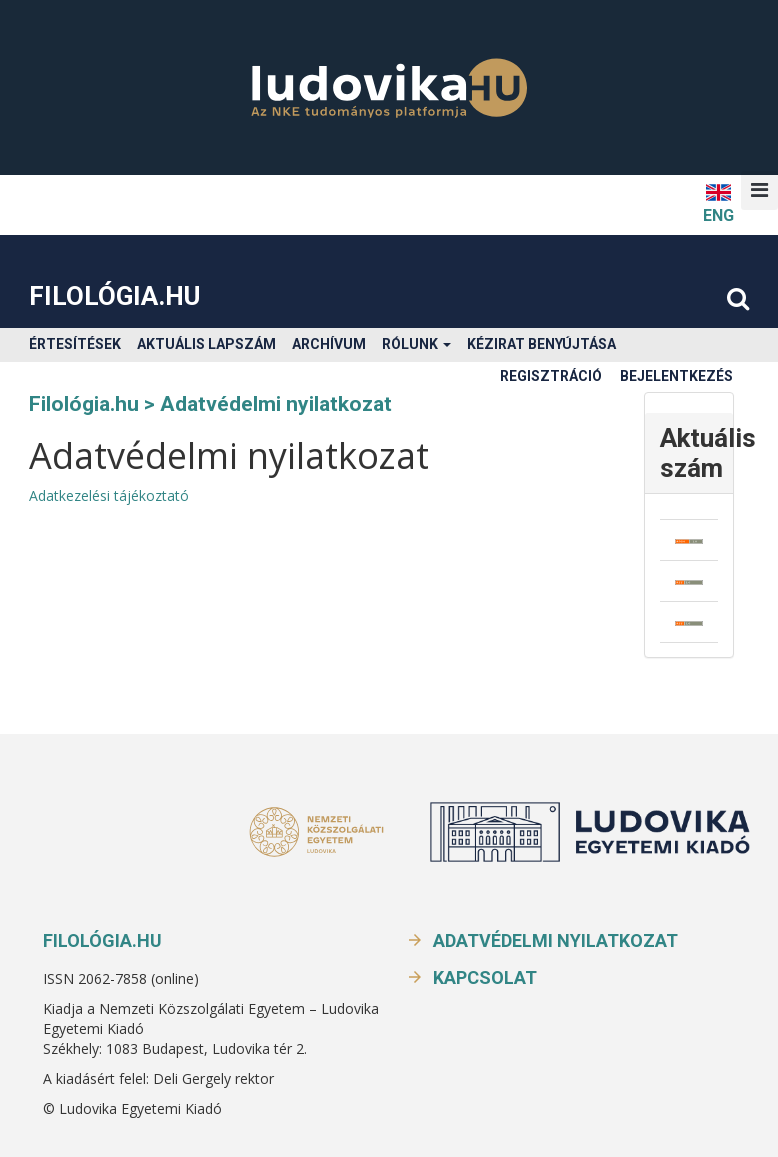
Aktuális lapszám (206, 344)
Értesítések (75, 344)
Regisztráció (551, 376)
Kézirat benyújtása (541, 344)
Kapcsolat (485, 977)
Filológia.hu (114, 296)
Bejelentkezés (676, 376)
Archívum (329, 344)
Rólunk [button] (416, 344)
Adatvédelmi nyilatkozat (555, 940)
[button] (759, 190)
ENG (718, 202)
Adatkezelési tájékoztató (109, 495)
